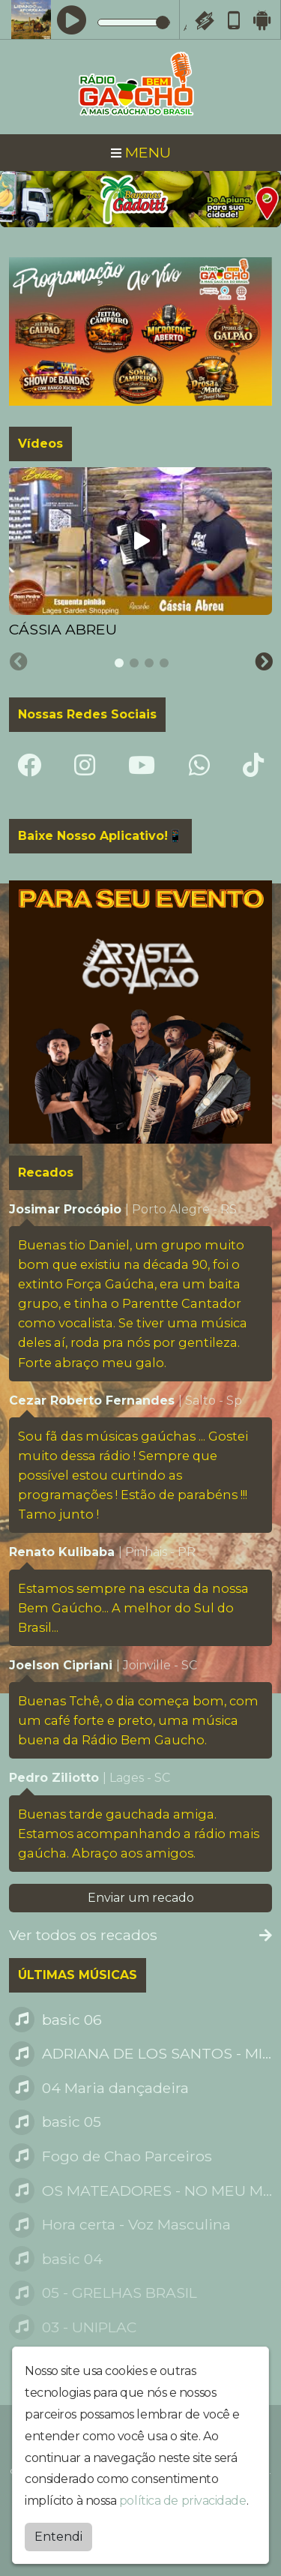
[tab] (119, 662)
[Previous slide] (18, 662)
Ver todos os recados (140, 1935)
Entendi (58, 2537)
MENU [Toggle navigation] (141, 152)
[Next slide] (263, 662)
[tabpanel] (140, 553)
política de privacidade (183, 2501)
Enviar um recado (141, 1898)
